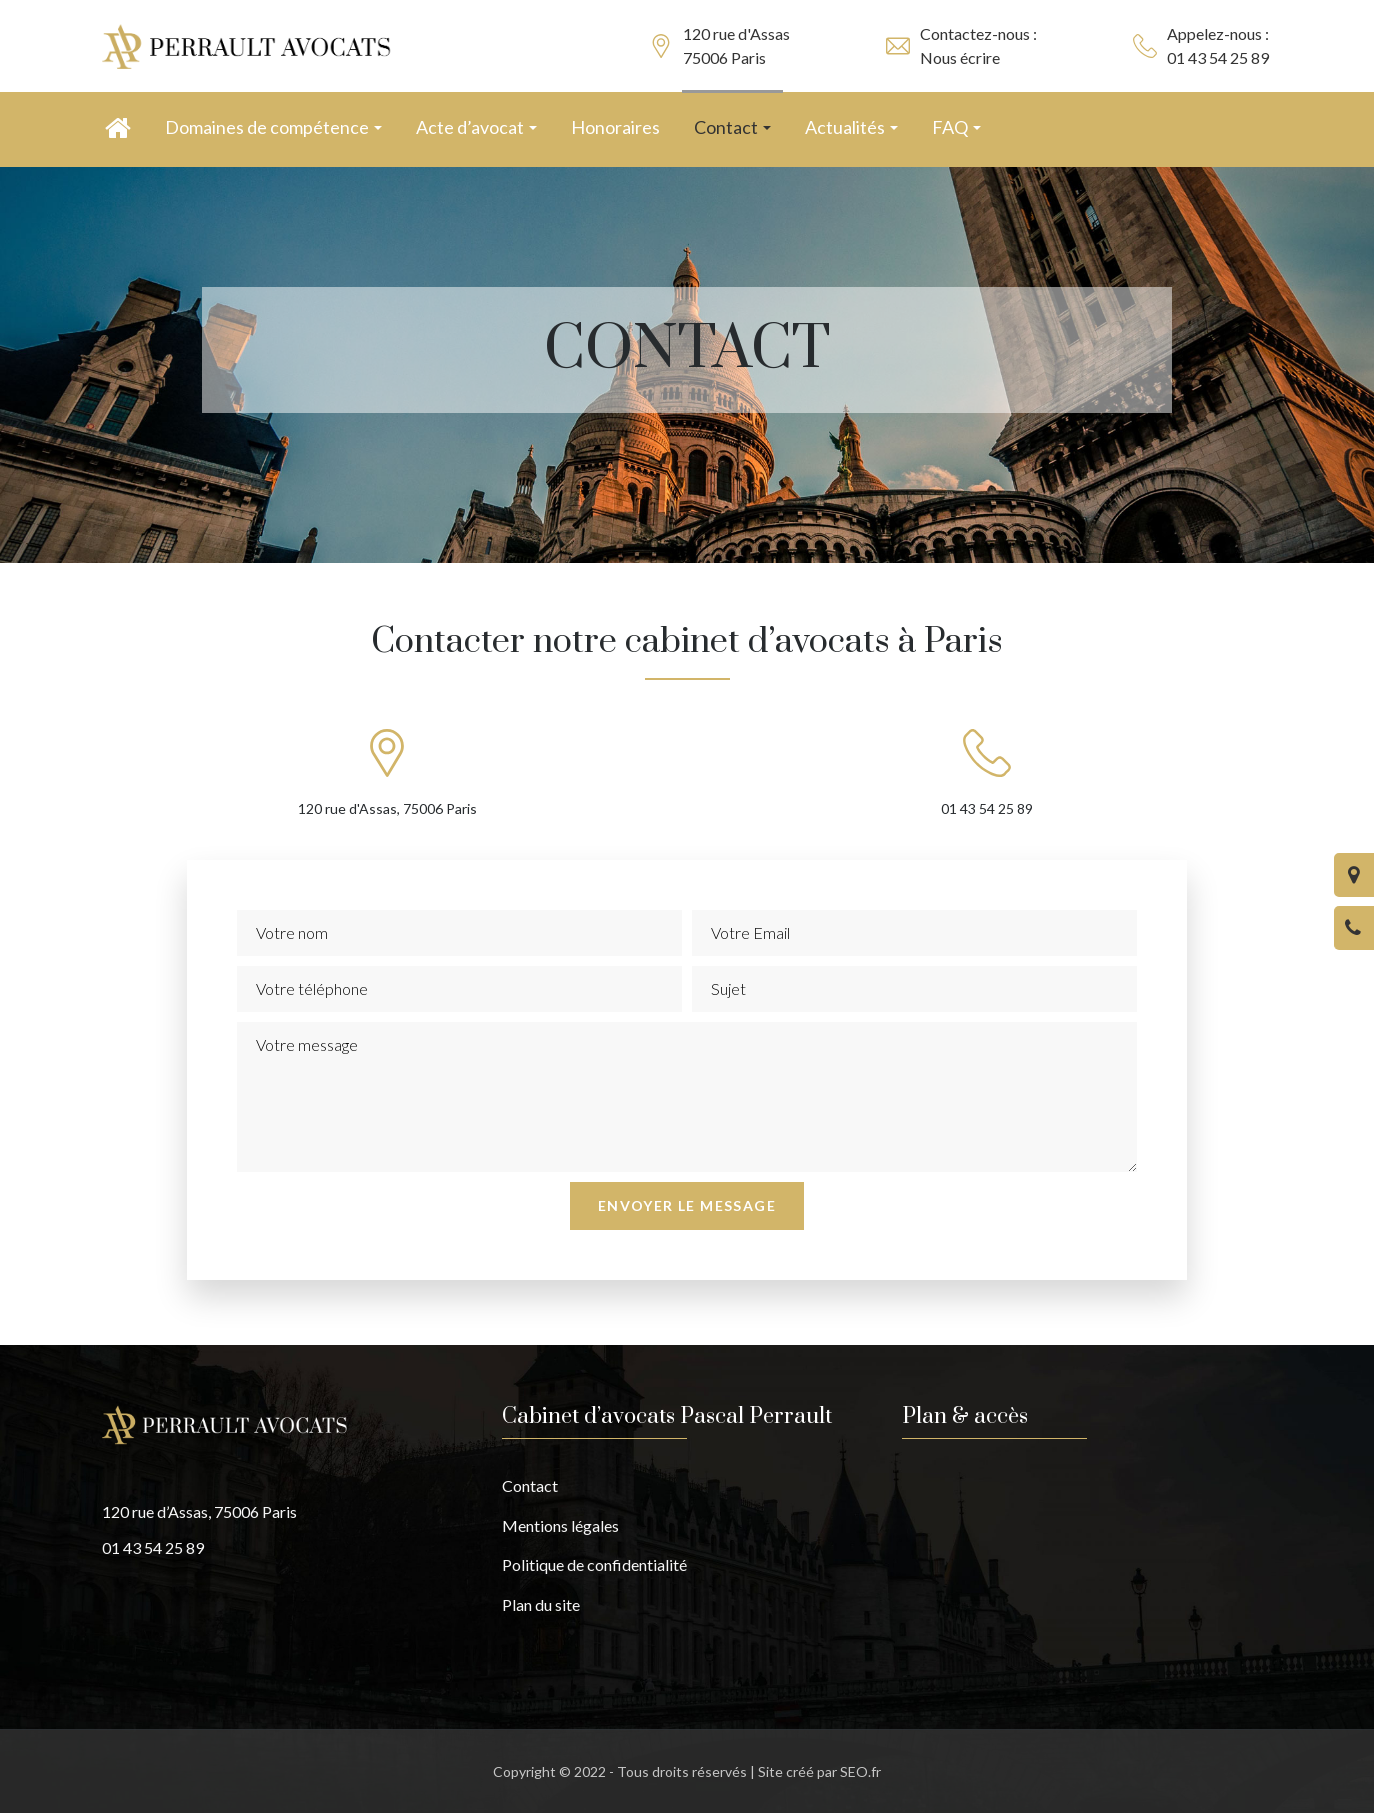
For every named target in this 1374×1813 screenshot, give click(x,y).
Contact (530, 1485)
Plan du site (541, 1604)
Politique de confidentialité (594, 1564)
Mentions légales (560, 1525)
